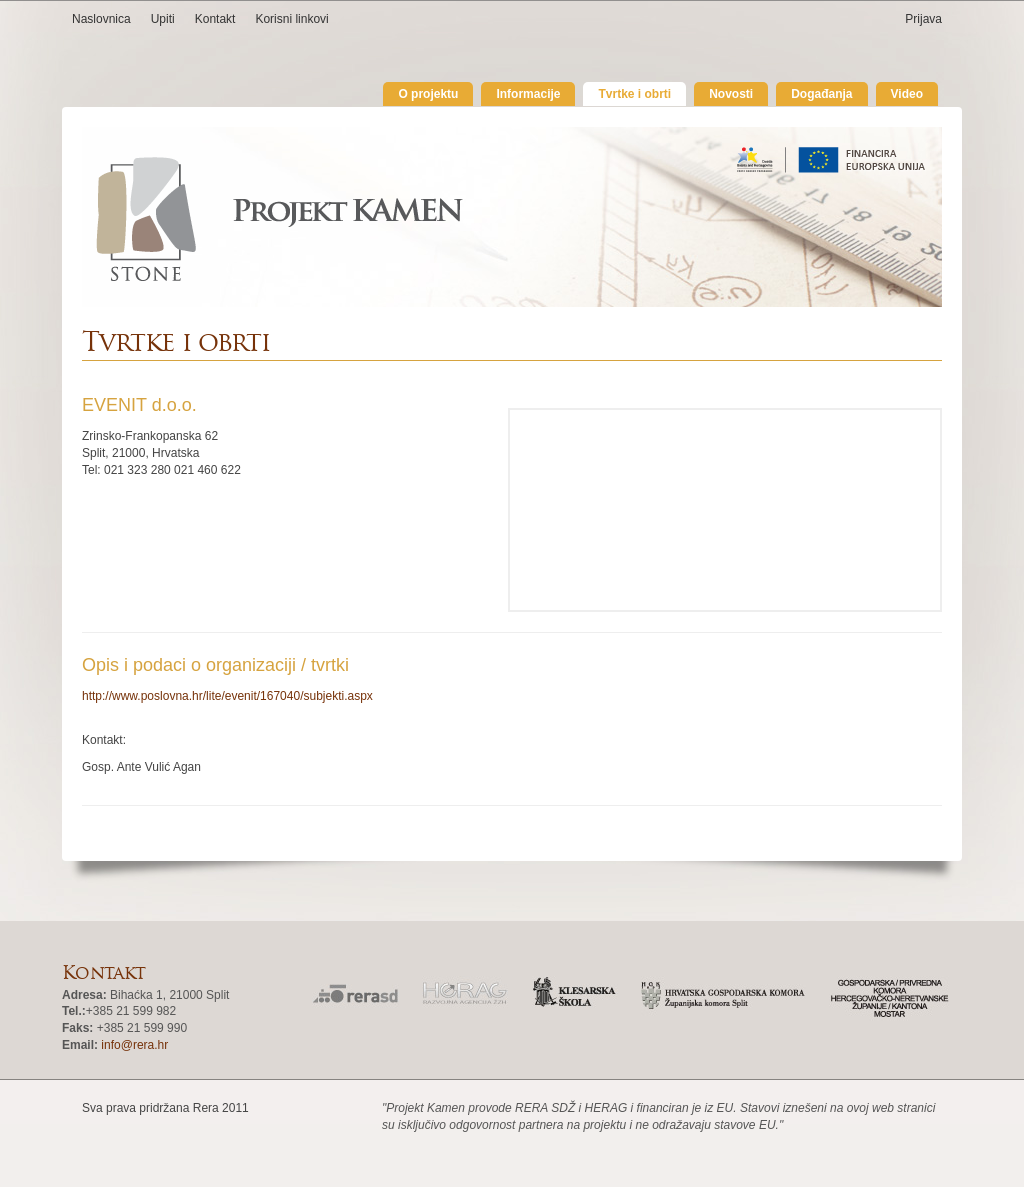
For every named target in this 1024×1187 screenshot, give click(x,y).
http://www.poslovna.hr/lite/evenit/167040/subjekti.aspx (227, 696)
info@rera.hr (134, 1045)
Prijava (923, 19)
